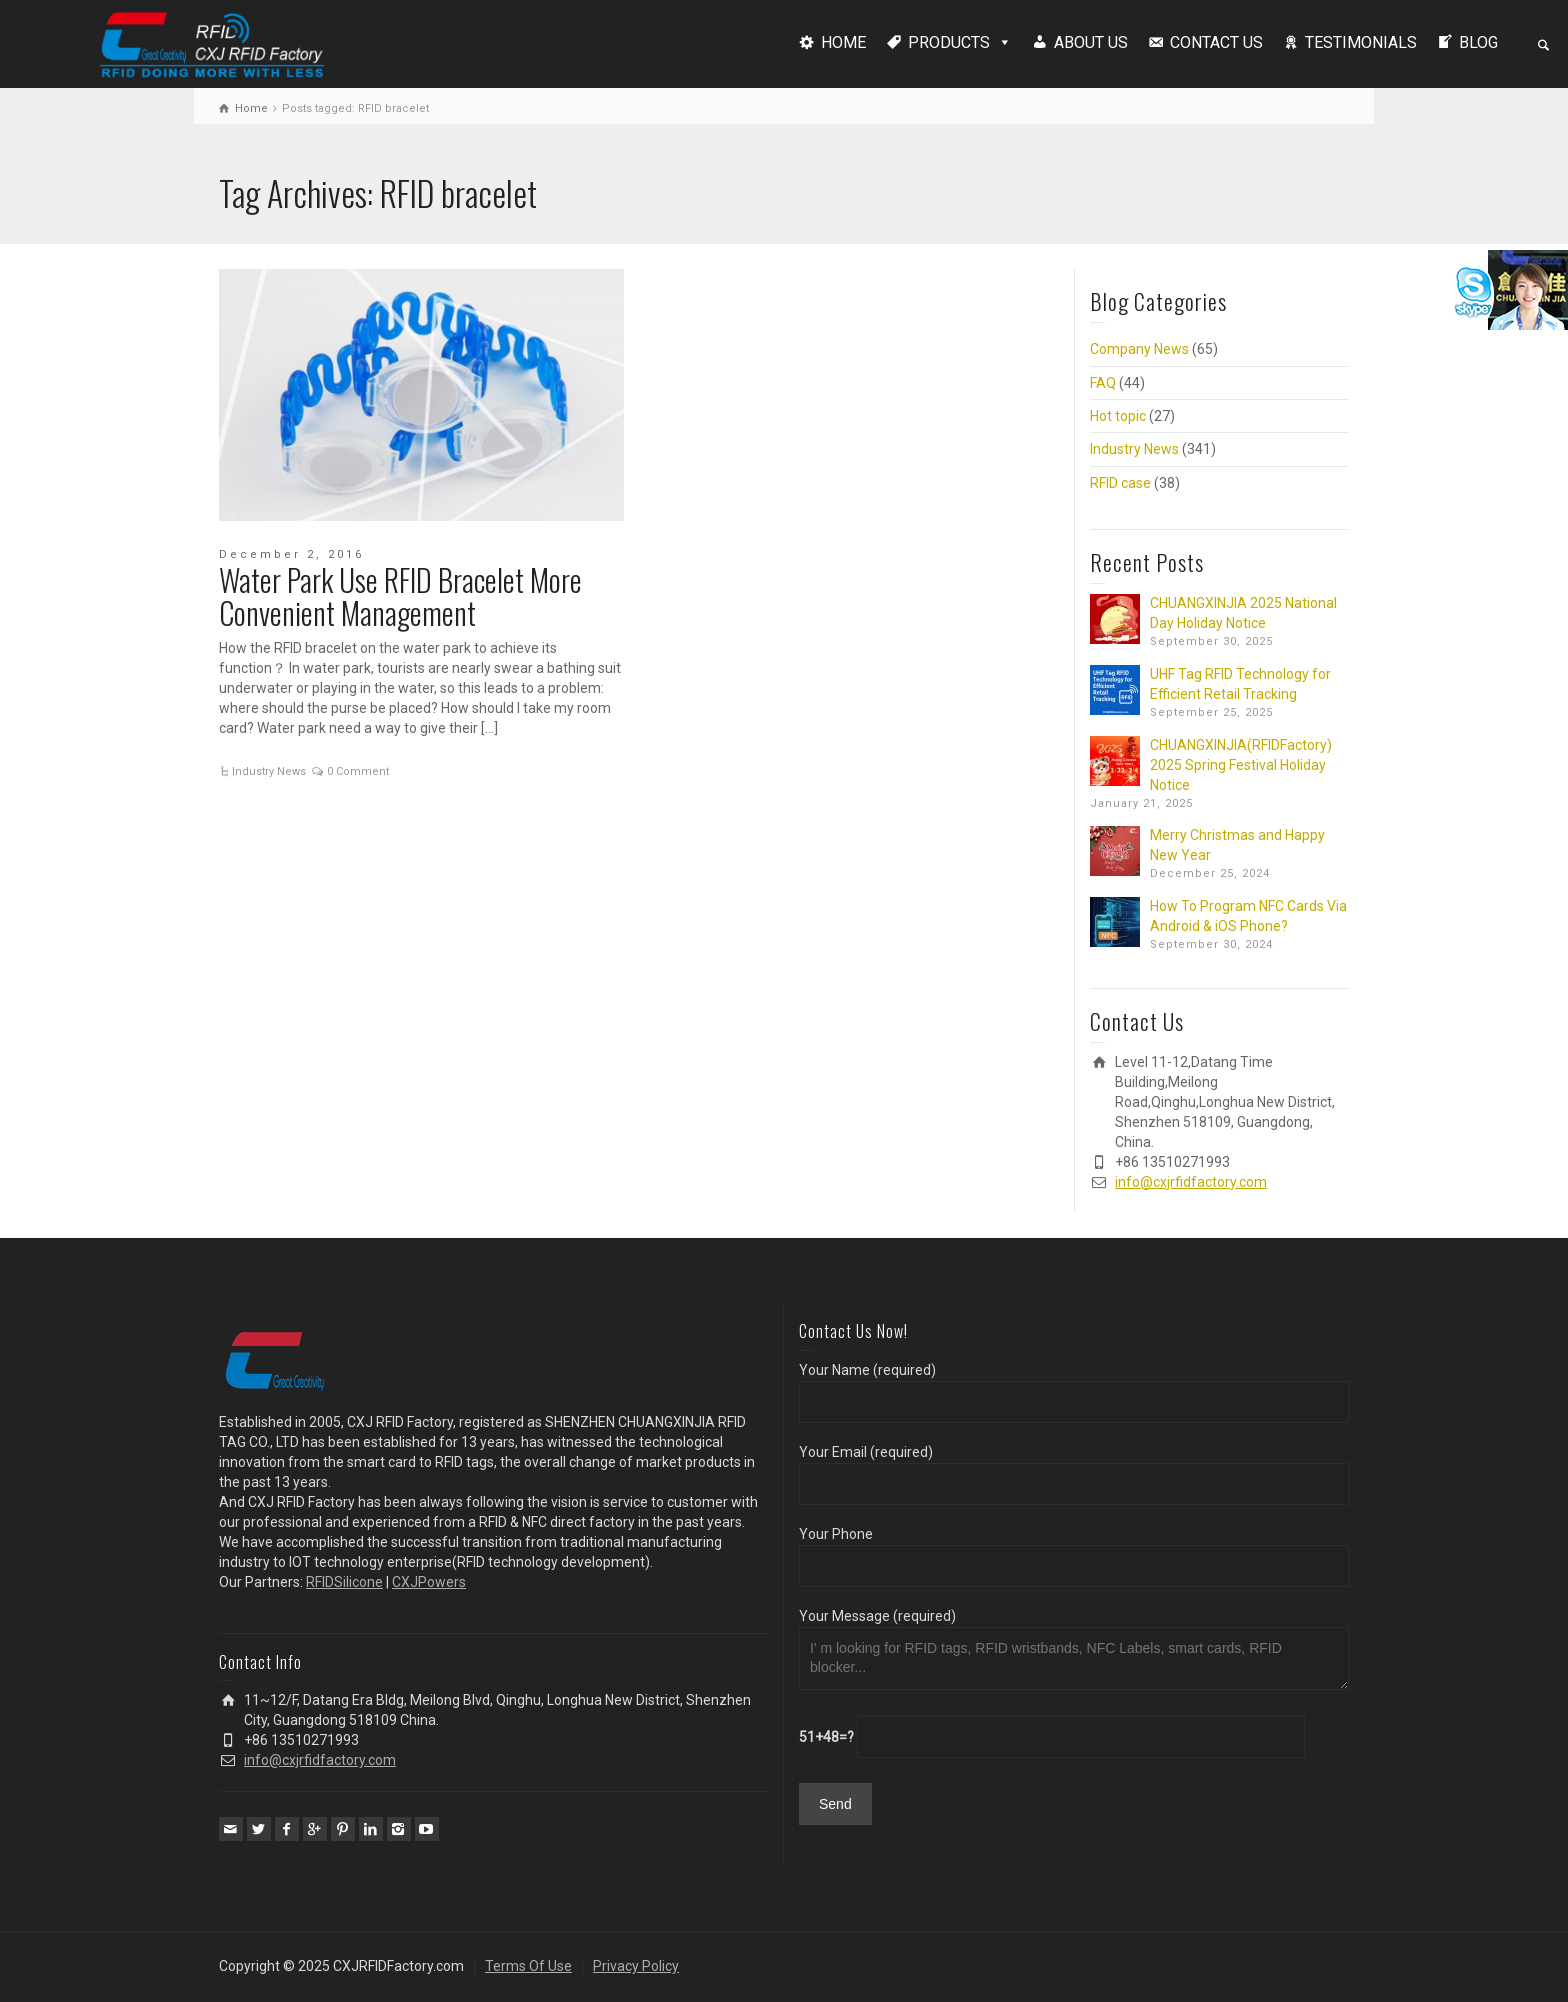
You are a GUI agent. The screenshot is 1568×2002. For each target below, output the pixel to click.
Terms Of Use (528, 1966)
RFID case (1120, 483)
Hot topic (1118, 416)
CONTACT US (1216, 42)
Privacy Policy (636, 1966)
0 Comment (358, 771)
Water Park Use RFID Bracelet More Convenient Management (400, 596)
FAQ (1103, 383)
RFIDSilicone (344, 1582)
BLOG (1478, 42)
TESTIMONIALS (1361, 42)
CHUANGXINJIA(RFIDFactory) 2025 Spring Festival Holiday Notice (1241, 765)
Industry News (269, 771)
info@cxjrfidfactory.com (1191, 1182)
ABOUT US (1091, 42)
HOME (843, 42)
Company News (1139, 349)
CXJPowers (429, 1582)
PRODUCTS (949, 42)
